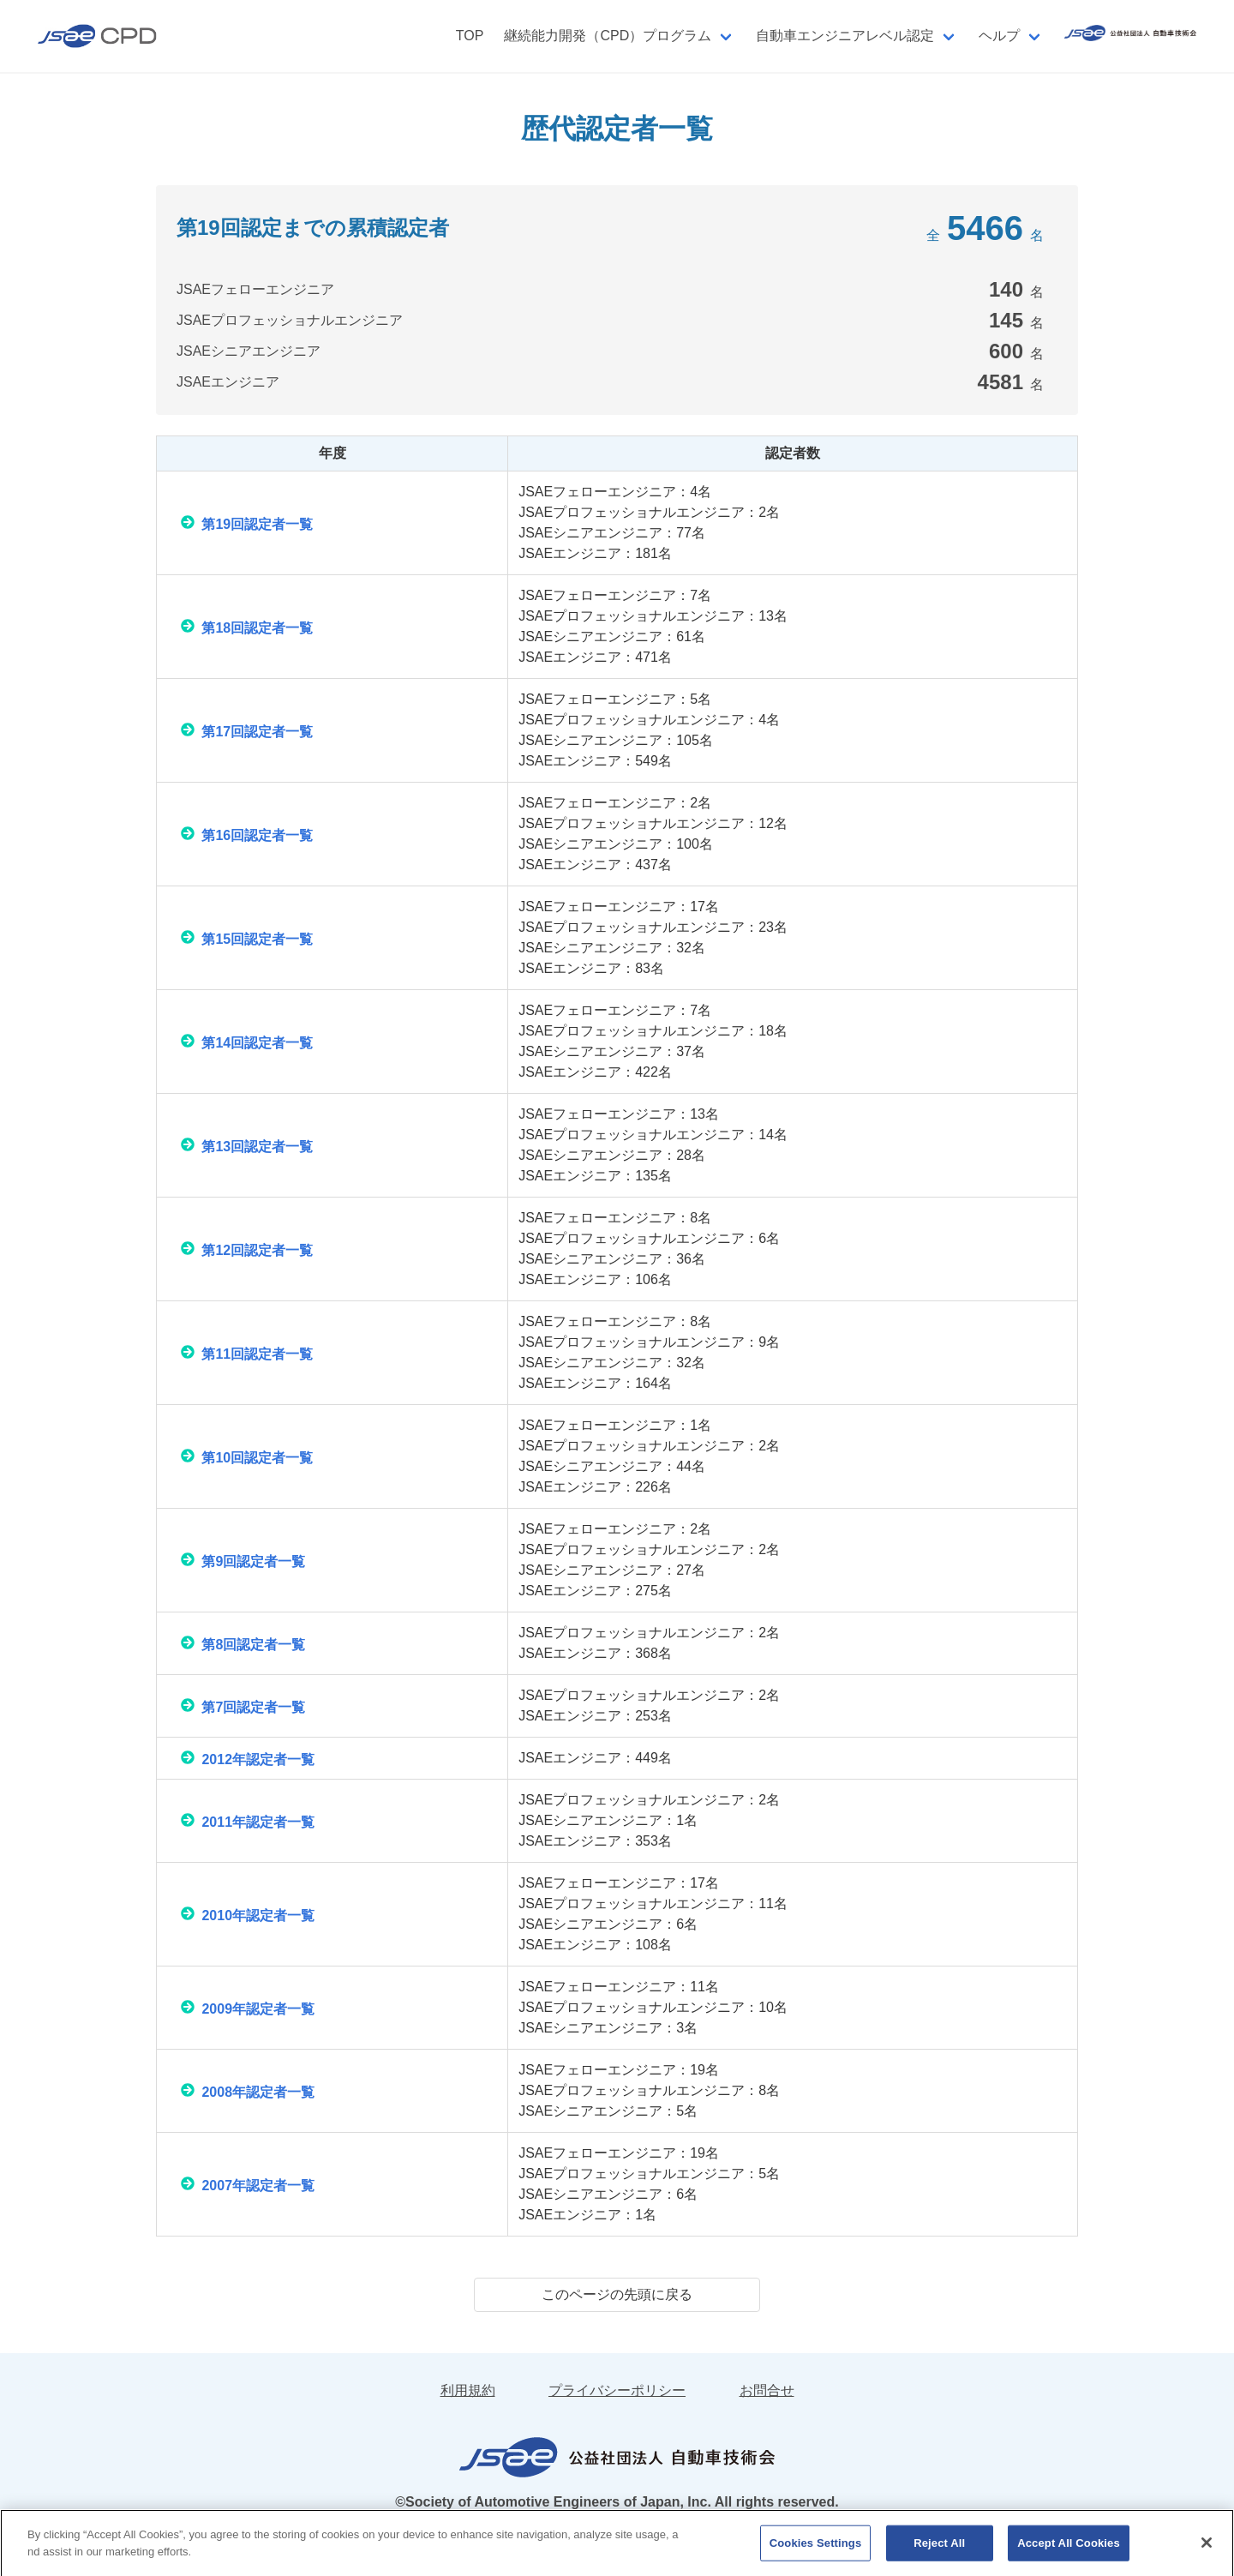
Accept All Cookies (1068, 2552)
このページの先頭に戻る (617, 2294)
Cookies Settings (816, 2552)
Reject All (939, 2552)
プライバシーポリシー (617, 2390)
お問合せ (767, 2390)
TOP (470, 35)
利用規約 (467, 2390)
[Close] (1206, 2552)
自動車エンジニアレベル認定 (845, 35)
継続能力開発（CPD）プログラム (607, 35)
